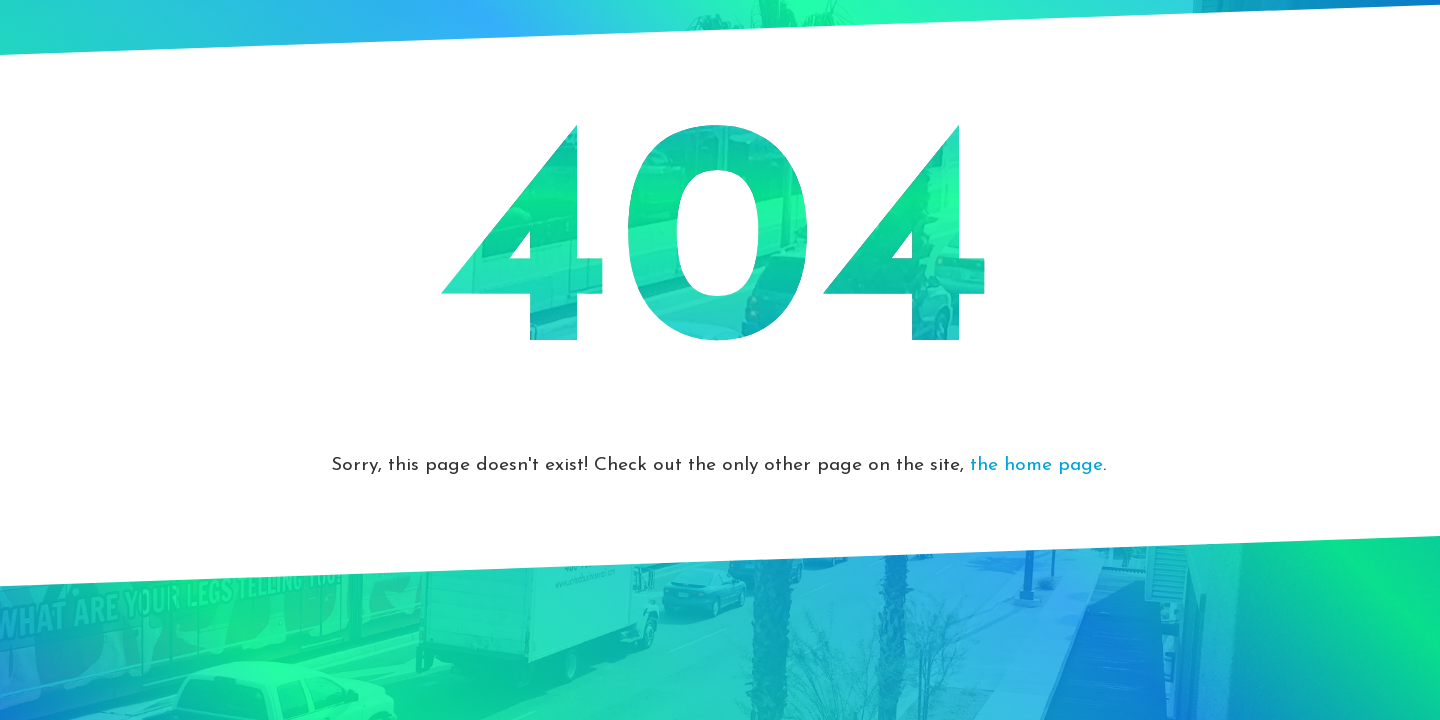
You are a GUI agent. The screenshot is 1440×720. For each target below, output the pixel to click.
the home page (1036, 465)
